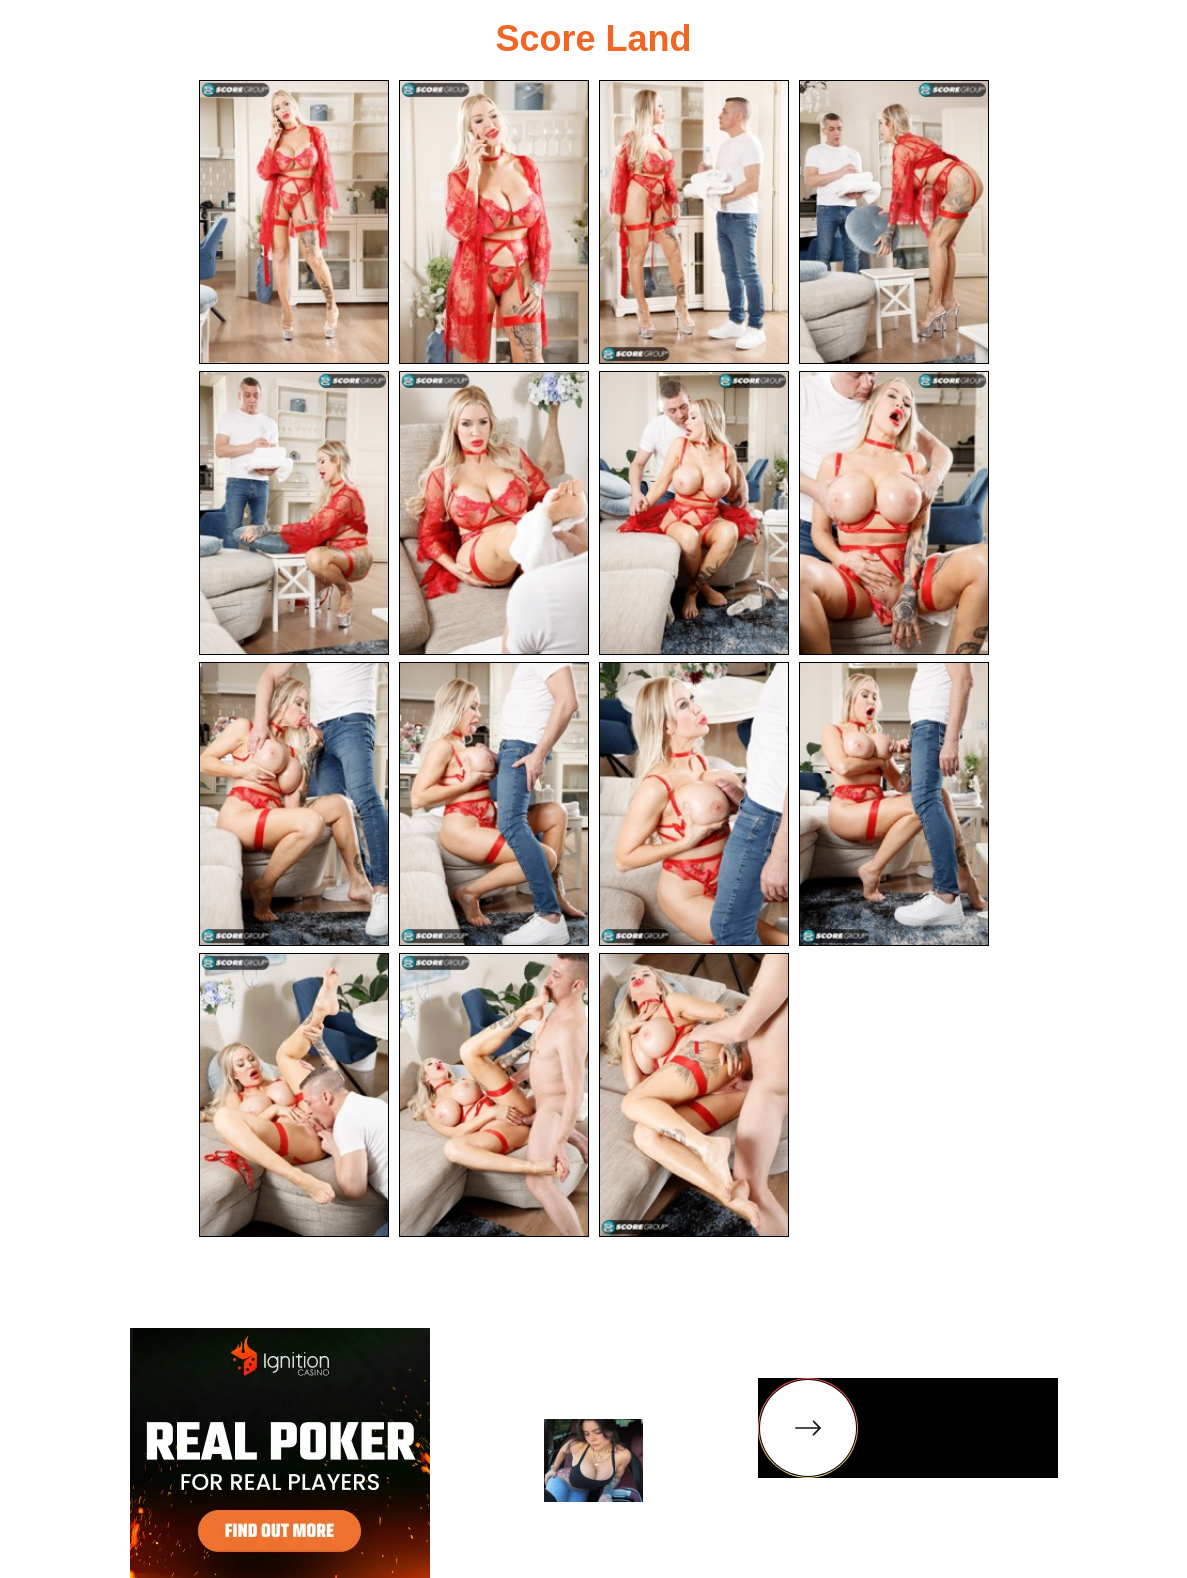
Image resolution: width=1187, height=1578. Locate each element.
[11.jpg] (694, 804)
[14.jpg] (494, 1095)
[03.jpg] (694, 222)
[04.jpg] (894, 222)
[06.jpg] (494, 513)
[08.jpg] (894, 513)
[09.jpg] (294, 804)
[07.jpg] (694, 513)
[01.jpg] (294, 222)
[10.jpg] (494, 804)
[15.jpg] (694, 1095)
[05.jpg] (294, 513)
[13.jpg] (294, 1095)
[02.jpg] (494, 222)
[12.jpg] (894, 804)
